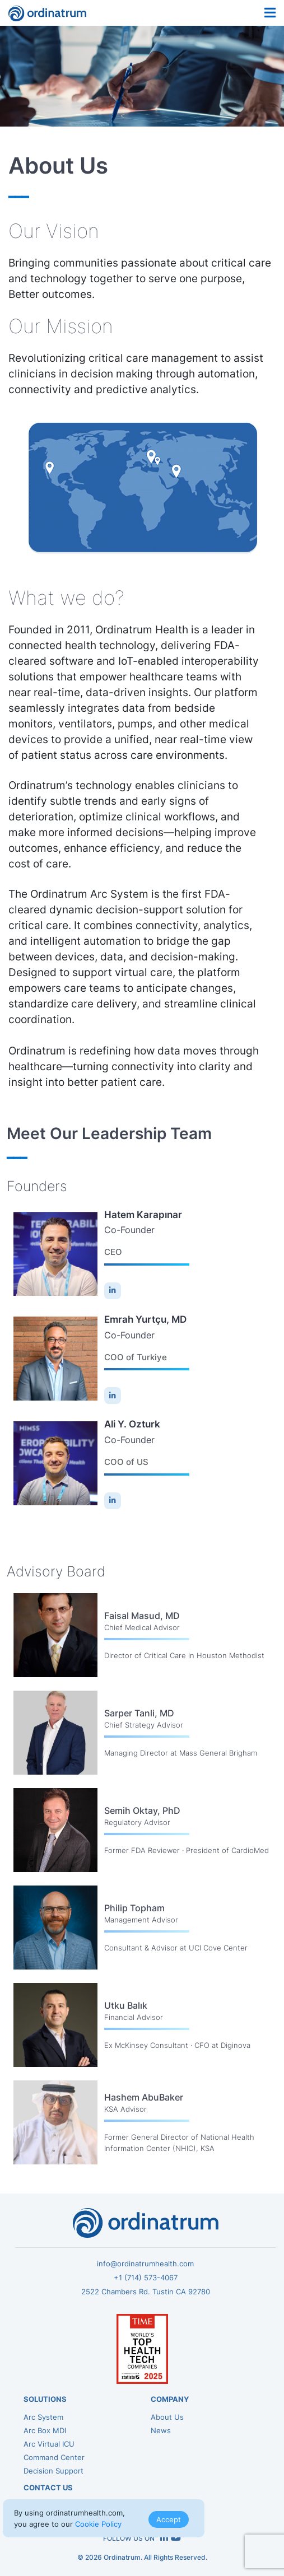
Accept (168, 2519)
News (161, 2430)
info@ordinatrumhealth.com (145, 2263)
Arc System (43, 2416)
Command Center (54, 2457)
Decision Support (53, 2470)
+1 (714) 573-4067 (146, 2277)
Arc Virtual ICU (49, 2443)
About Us (167, 2416)
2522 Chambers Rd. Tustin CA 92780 (145, 2291)
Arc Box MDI (45, 2430)
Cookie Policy (98, 2523)
